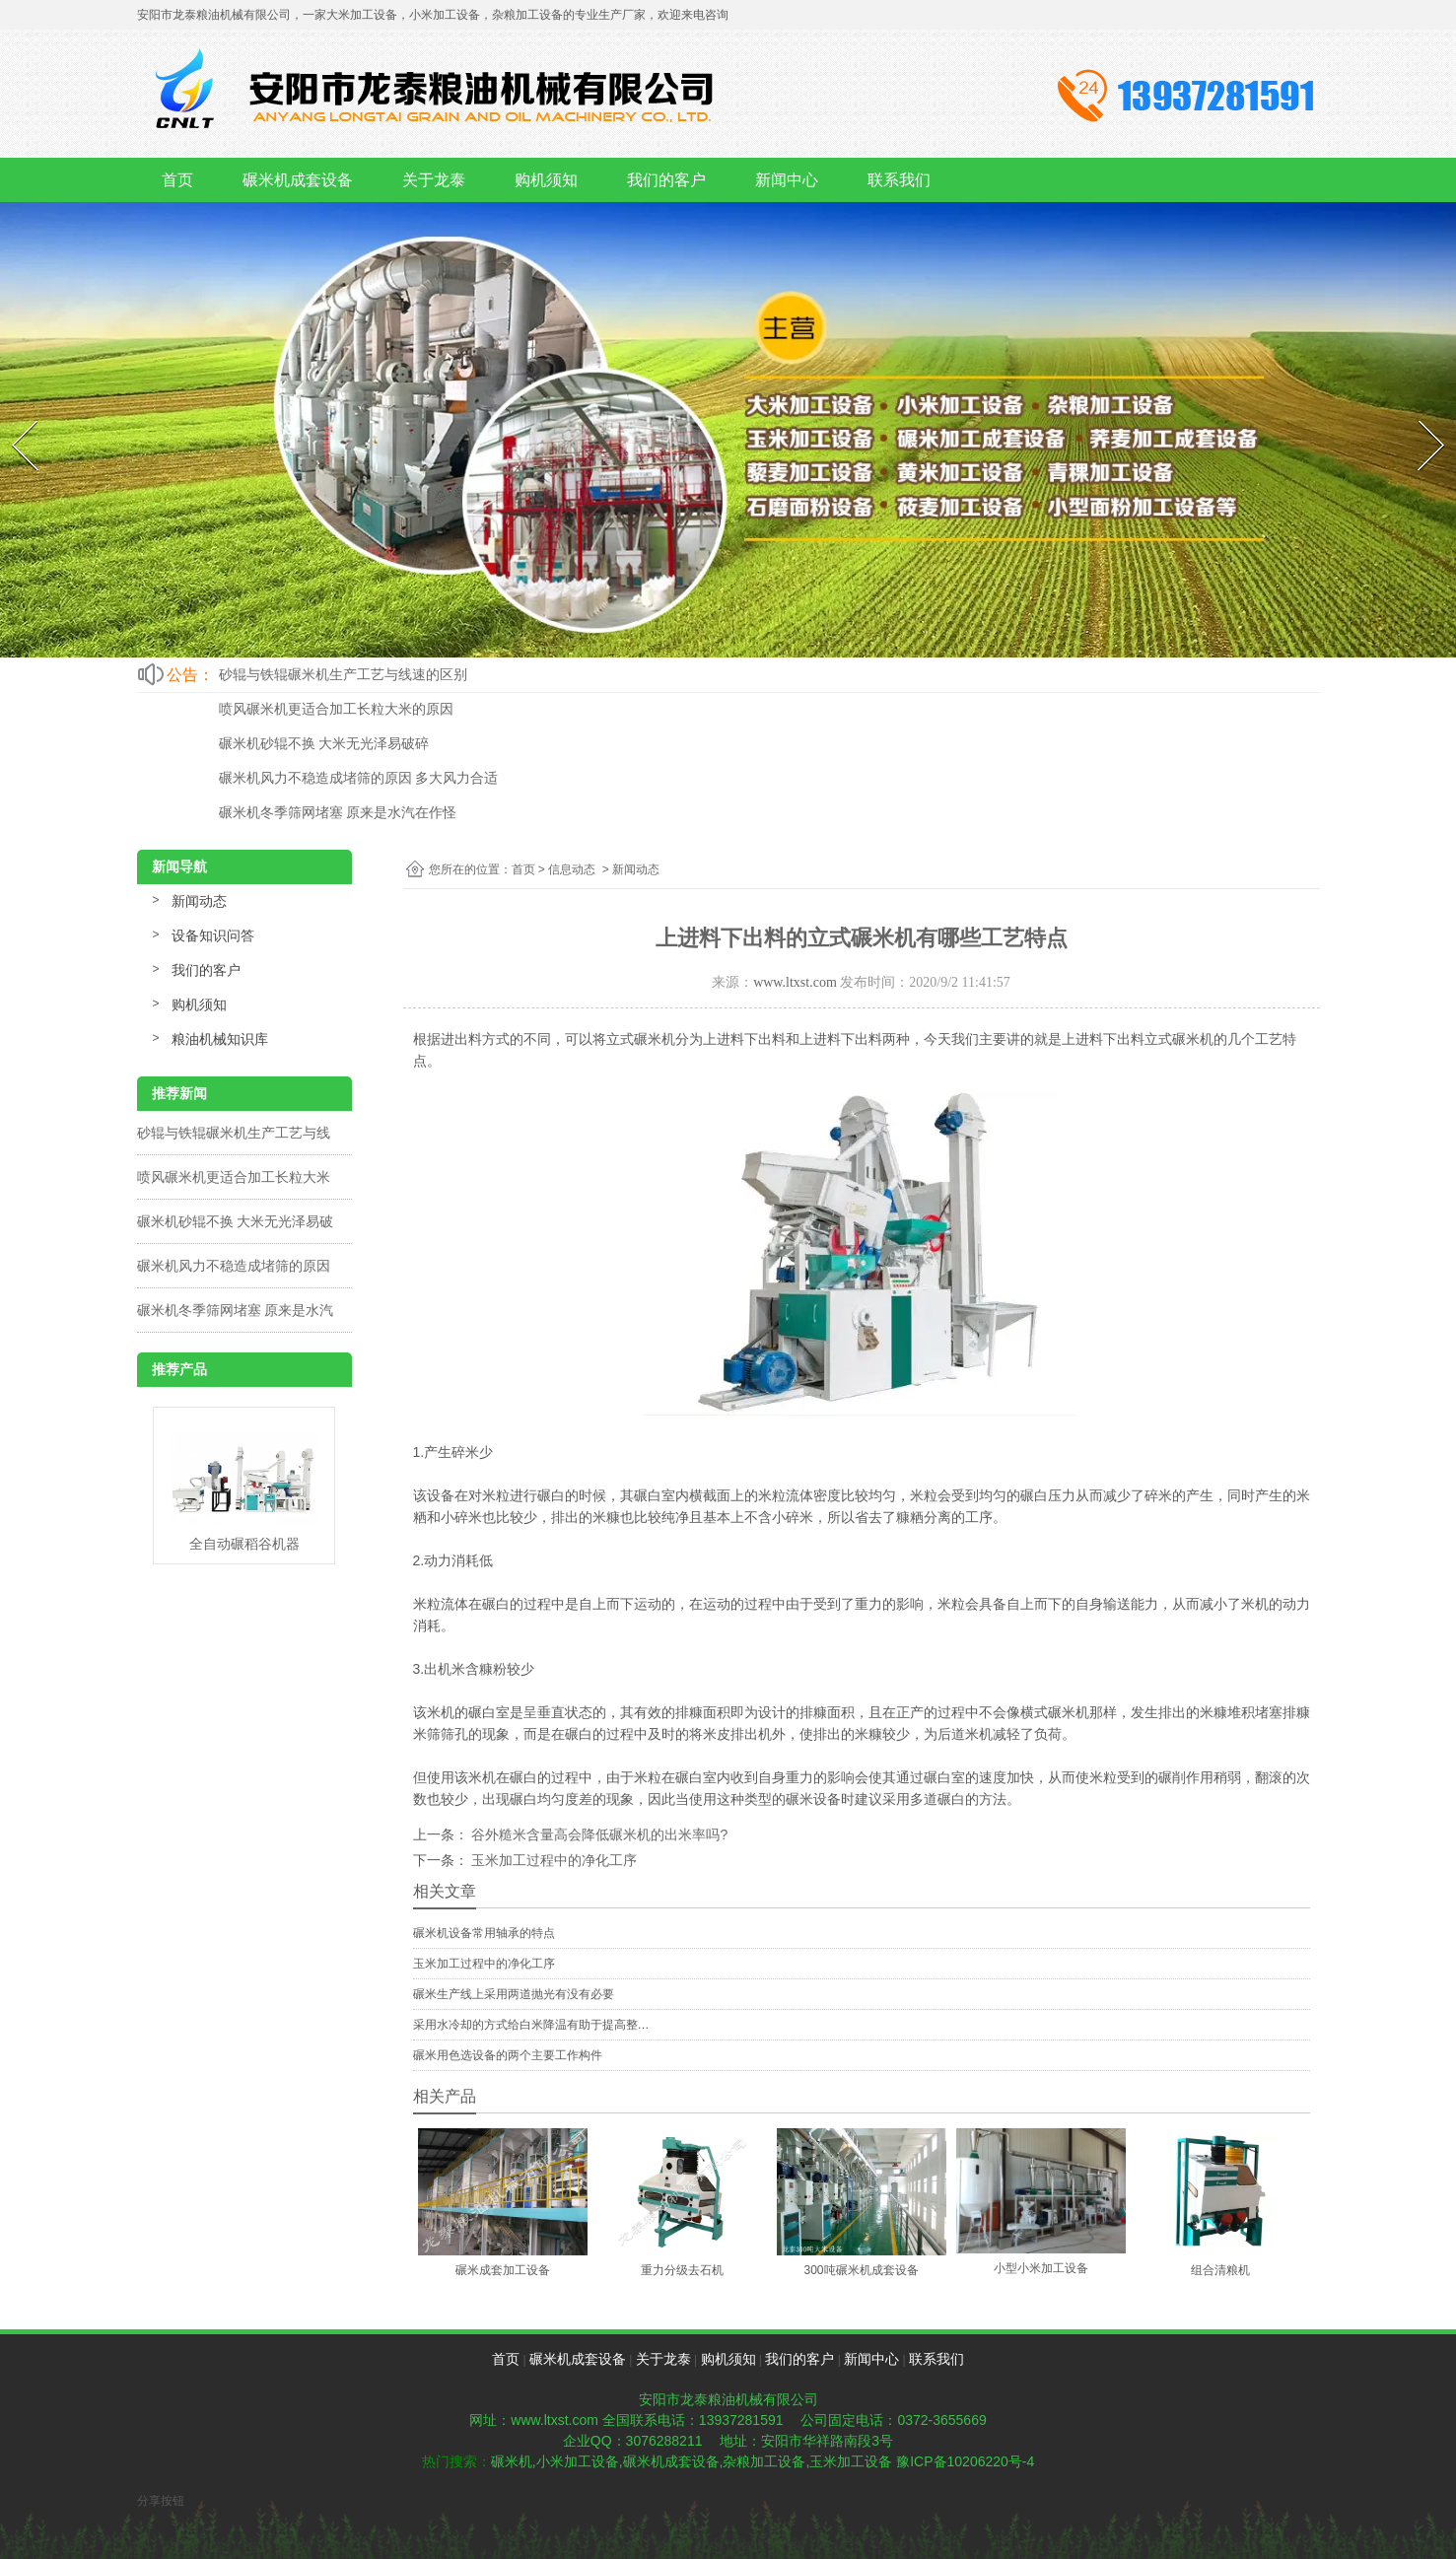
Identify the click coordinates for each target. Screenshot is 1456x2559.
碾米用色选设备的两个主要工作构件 (507, 2055)
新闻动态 (199, 901)
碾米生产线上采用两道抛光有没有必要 (513, 1994)
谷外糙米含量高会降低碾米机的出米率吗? (598, 1834)
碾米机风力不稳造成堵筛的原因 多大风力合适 (359, 778)
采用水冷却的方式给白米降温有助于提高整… (531, 2025)
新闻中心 (786, 180)
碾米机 (511, 2461)
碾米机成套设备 (298, 180)
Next (1419, 416)
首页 (177, 180)
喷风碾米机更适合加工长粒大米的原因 (336, 709)
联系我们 (899, 180)
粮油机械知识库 (220, 1039)
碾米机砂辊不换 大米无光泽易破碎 (324, 743)
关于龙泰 (433, 180)
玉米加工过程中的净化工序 (553, 1860)
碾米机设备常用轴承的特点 (484, 1933)
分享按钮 (160, 2501)
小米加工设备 (577, 2461)
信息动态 (571, 869)
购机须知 (546, 180)
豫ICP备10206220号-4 (965, 2461)
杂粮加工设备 (764, 2461)
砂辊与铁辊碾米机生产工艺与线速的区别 (343, 674)
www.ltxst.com (795, 982)
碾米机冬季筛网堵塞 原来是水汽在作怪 (338, 812)
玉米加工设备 (850, 2461)
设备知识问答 (213, 935)
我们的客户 (666, 180)
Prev (12, 416)
